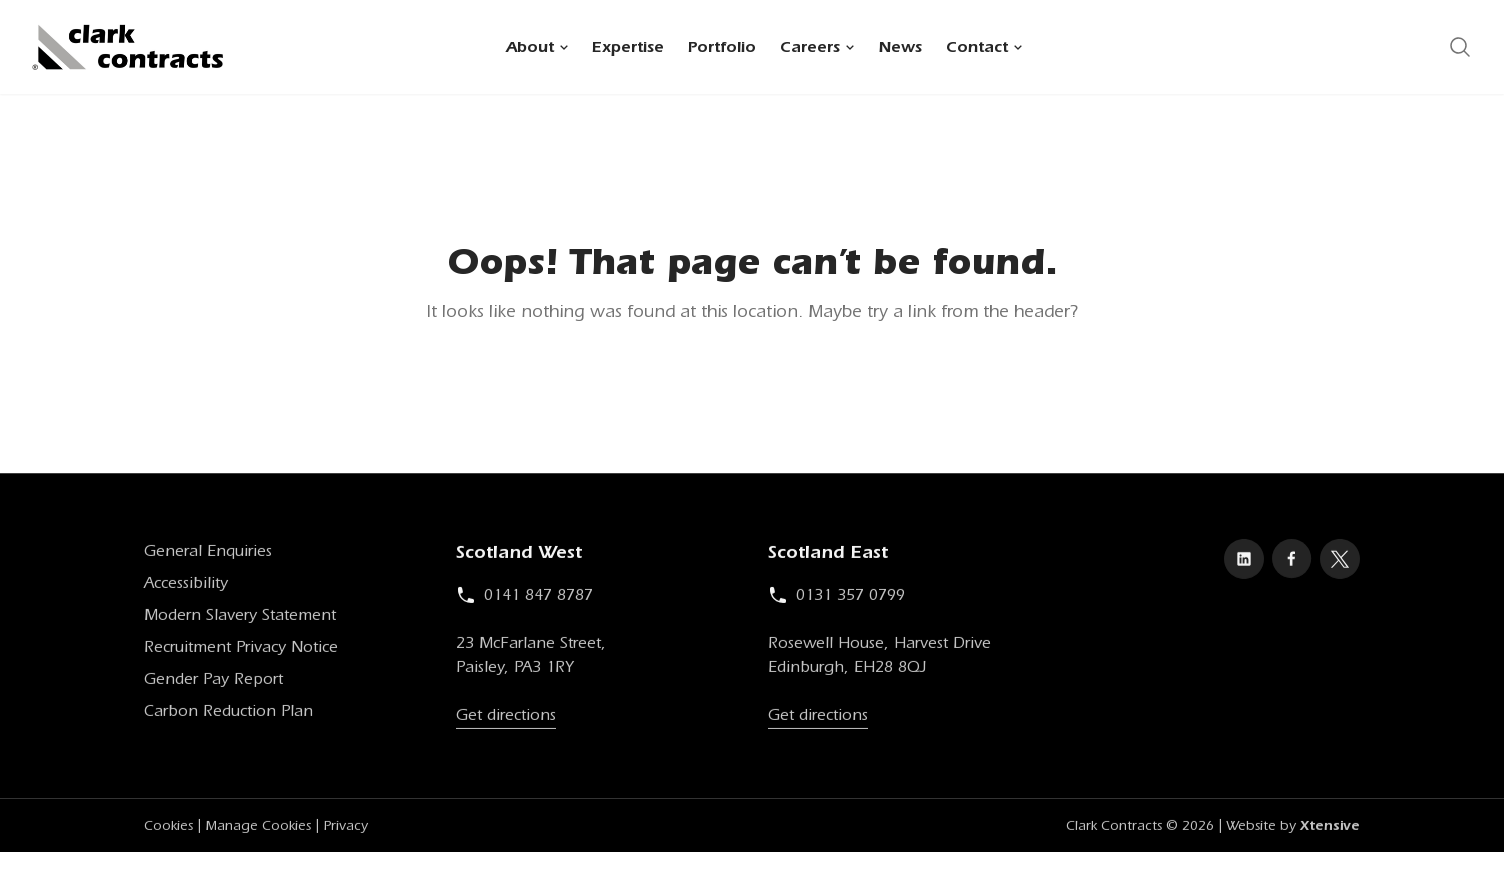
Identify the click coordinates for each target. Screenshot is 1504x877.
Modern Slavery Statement (240, 618)
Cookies (168, 829)
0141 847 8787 (524, 598)
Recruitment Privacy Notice (241, 650)
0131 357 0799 (836, 598)
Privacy (345, 829)
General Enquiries (208, 554)
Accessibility (186, 586)
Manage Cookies (258, 829)
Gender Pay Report (213, 682)
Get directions (506, 718)
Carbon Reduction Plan (228, 714)
